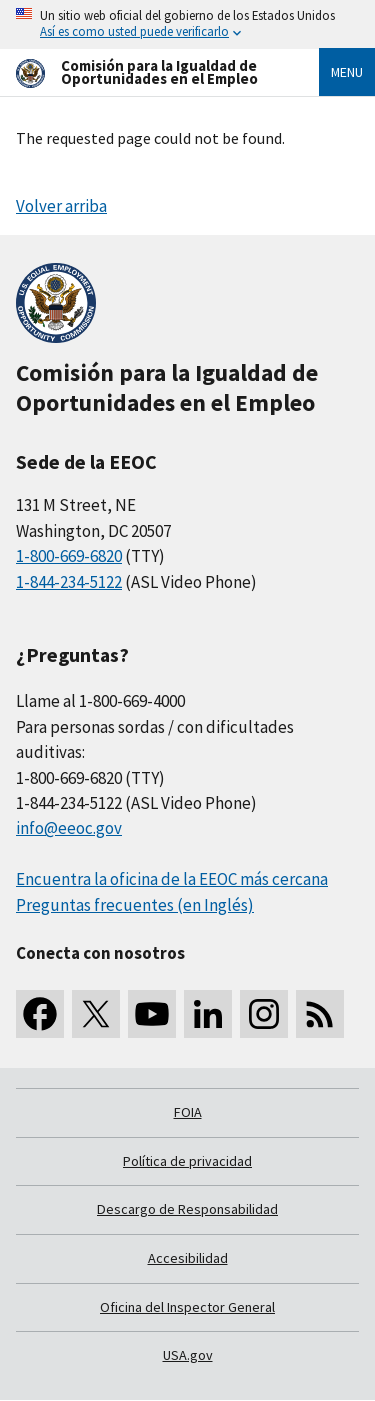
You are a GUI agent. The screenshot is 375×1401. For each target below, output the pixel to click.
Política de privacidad (187, 1161)
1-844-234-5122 (69, 582)
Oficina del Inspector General (187, 1307)
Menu (347, 72)
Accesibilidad (188, 1258)
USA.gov (188, 1355)
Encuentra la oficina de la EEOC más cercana (172, 879)
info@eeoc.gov (69, 828)
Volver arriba (61, 206)
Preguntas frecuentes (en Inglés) (135, 905)
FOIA (188, 1112)
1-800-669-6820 (69, 556)
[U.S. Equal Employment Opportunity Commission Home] (143, 72)
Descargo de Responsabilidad (187, 1209)
